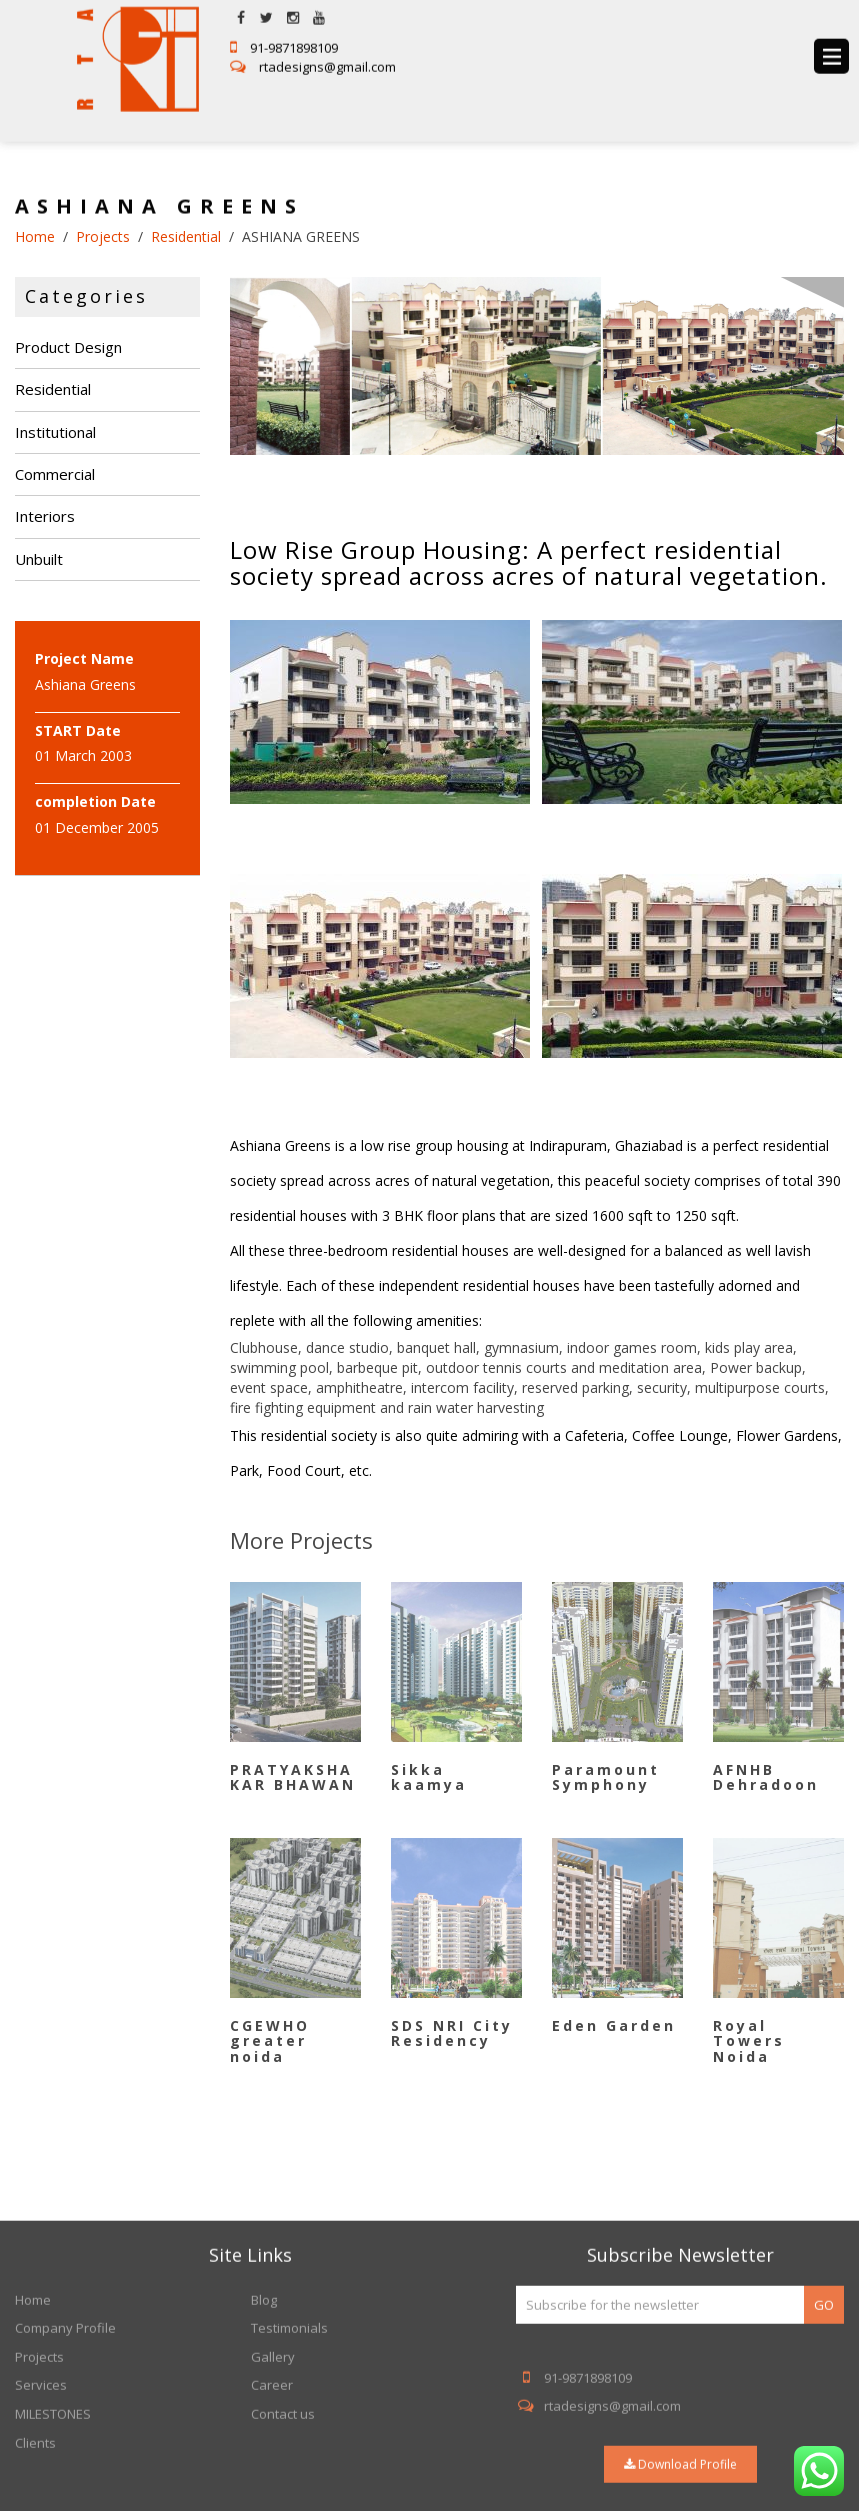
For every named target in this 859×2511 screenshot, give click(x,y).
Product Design (68, 347)
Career (272, 2500)
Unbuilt (39, 559)
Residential (53, 389)
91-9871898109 (284, 35)
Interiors (45, 516)
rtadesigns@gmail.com (313, 54)
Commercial (55, 474)
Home (33, 2414)
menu (831, 43)
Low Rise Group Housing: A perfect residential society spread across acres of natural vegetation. (529, 562)
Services (41, 2500)
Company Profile (65, 2443)
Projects (39, 2472)
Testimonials (289, 2443)
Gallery (273, 2472)
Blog (264, 2414)
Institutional (55, 432)
